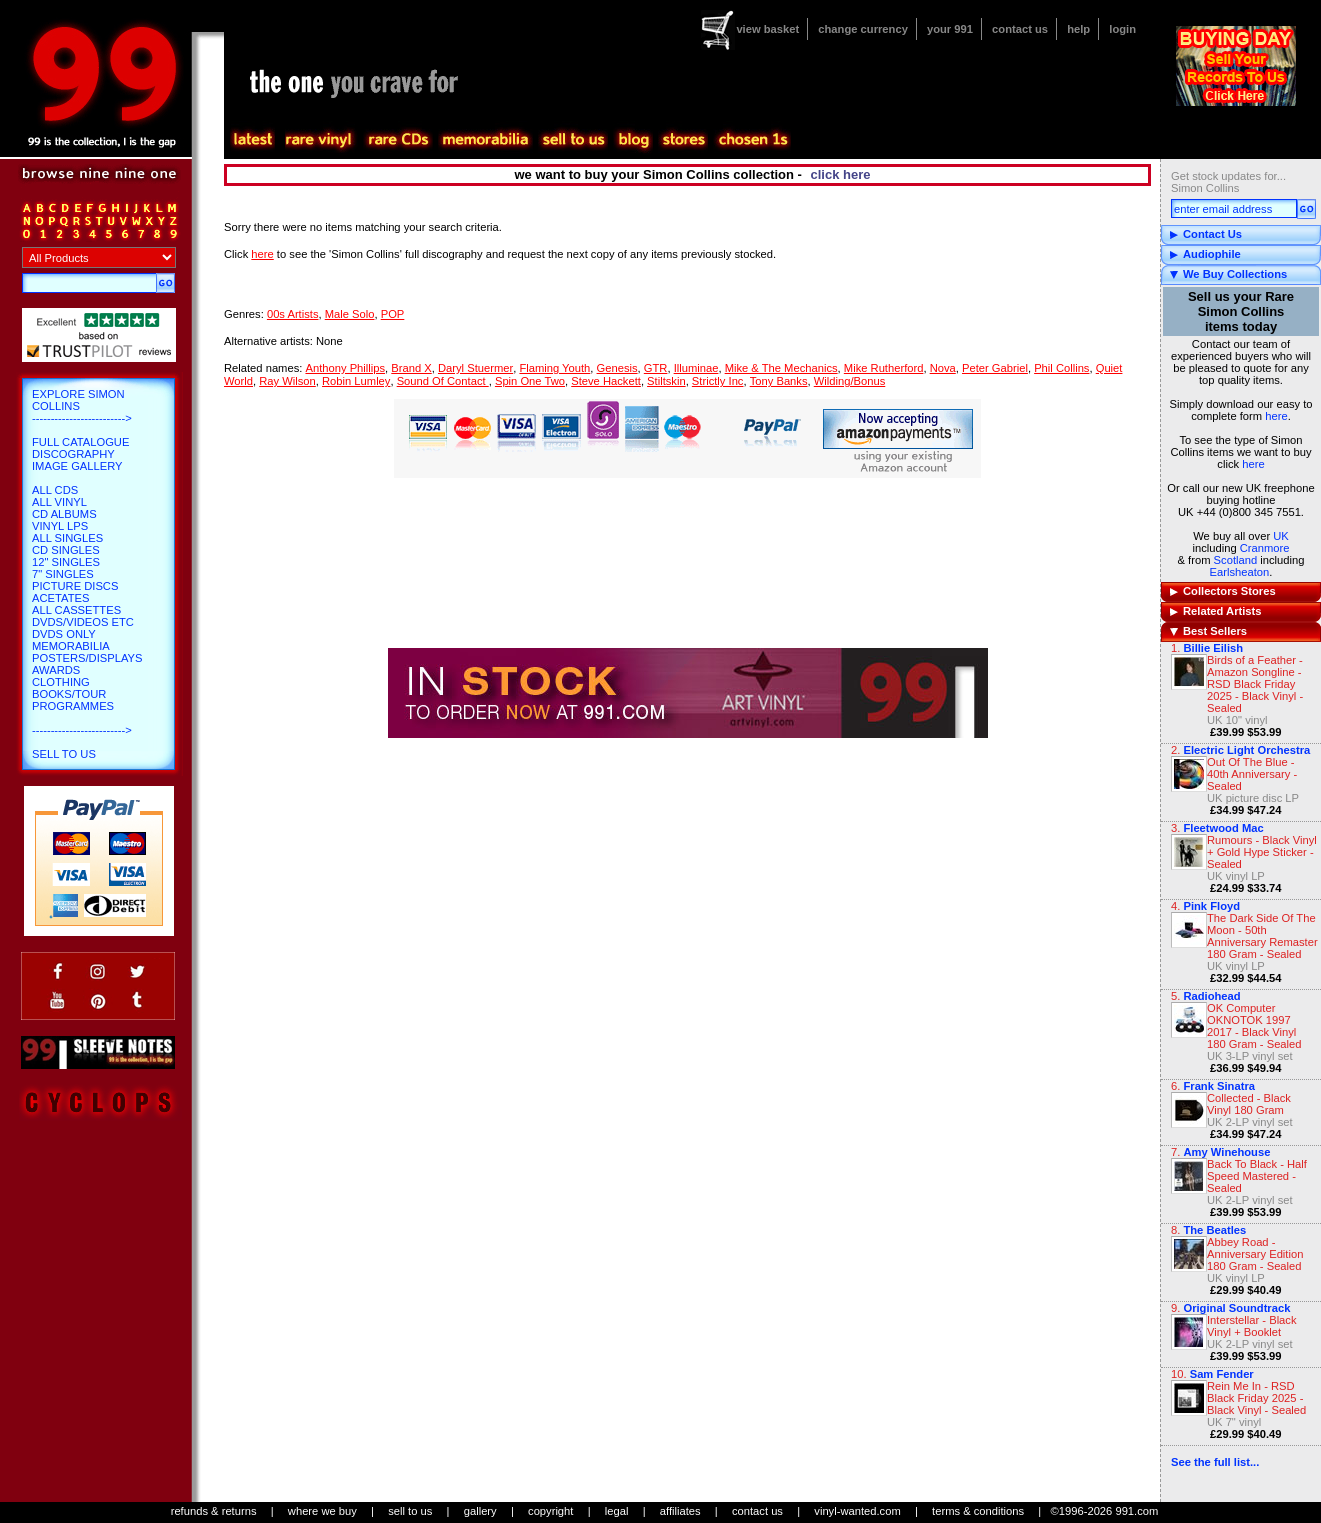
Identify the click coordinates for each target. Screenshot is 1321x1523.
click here (841, 174)
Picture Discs (75, 586)
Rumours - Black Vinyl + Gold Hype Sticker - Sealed (1262, 852)
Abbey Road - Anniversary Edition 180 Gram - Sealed (1255, 1254)
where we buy (322, 1511)
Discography (73, 454)
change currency (863, 29)
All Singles (67, 538)
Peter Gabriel (995, 368)
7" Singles (63, 574)
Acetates (60, 598)
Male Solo (350, 314)
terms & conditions (978, 1511)
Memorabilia (71, 646)
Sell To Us (64, 754)
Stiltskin (666, 381)
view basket (767, 29)
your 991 (950, 29)
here (1276, 416)
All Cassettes (76, 610)
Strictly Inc (718, 381)
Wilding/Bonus (850, 381)
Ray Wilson (287, 381)
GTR (656, 368)
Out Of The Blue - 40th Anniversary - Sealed (1252, 774)
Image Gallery (77, 466)
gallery (480, 1511)
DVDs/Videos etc (83, 622)
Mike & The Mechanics (781, 368)
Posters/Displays (87, 658)
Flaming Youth (554, 368)
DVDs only (64, 634)
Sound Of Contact (443, 381)
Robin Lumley (356, 381)
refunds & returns (214, 1511)
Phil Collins (1061, 368)
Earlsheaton (1240, 572)
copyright (550, 1511)
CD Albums (64, 514)
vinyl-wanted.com (857, 1511)
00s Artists (293, 314)
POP (393, 314)
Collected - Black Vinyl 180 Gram (1249, 1104)
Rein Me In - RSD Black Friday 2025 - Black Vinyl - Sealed (1256, 1398)
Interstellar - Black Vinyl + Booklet (1252, 1326)
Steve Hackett (606, 381)
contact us (1020, 29)
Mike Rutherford (884, 368)
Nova (943, 368)
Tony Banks (779, 381)
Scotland (1236, 560)
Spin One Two (530, 381)
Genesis (617, 368)
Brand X (411, 368)
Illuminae (696, 368)
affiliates (680, 1511)
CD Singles (66, 550)
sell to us (410, 1511)
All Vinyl (59, 502)
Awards (56, 670)
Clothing (61, 682)
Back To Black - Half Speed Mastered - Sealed (1257, 1176)
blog (633, 140)
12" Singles (66, 562)
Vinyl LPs (60, 526)
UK (1281, 536)
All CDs (55, 490)
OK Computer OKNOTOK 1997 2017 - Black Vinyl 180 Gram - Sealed (1254, 1026)
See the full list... (1215, 1462)
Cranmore (1265, 548)
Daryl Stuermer (475, 368)
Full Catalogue (80, 442)
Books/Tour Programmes (73, 700)
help (1078, 29)
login (1122, 29)
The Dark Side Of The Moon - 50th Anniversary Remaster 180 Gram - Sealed (1262, 936)
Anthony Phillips (345, 368)
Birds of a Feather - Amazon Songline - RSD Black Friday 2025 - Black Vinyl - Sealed (1255, 684)
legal (617, 1511)
